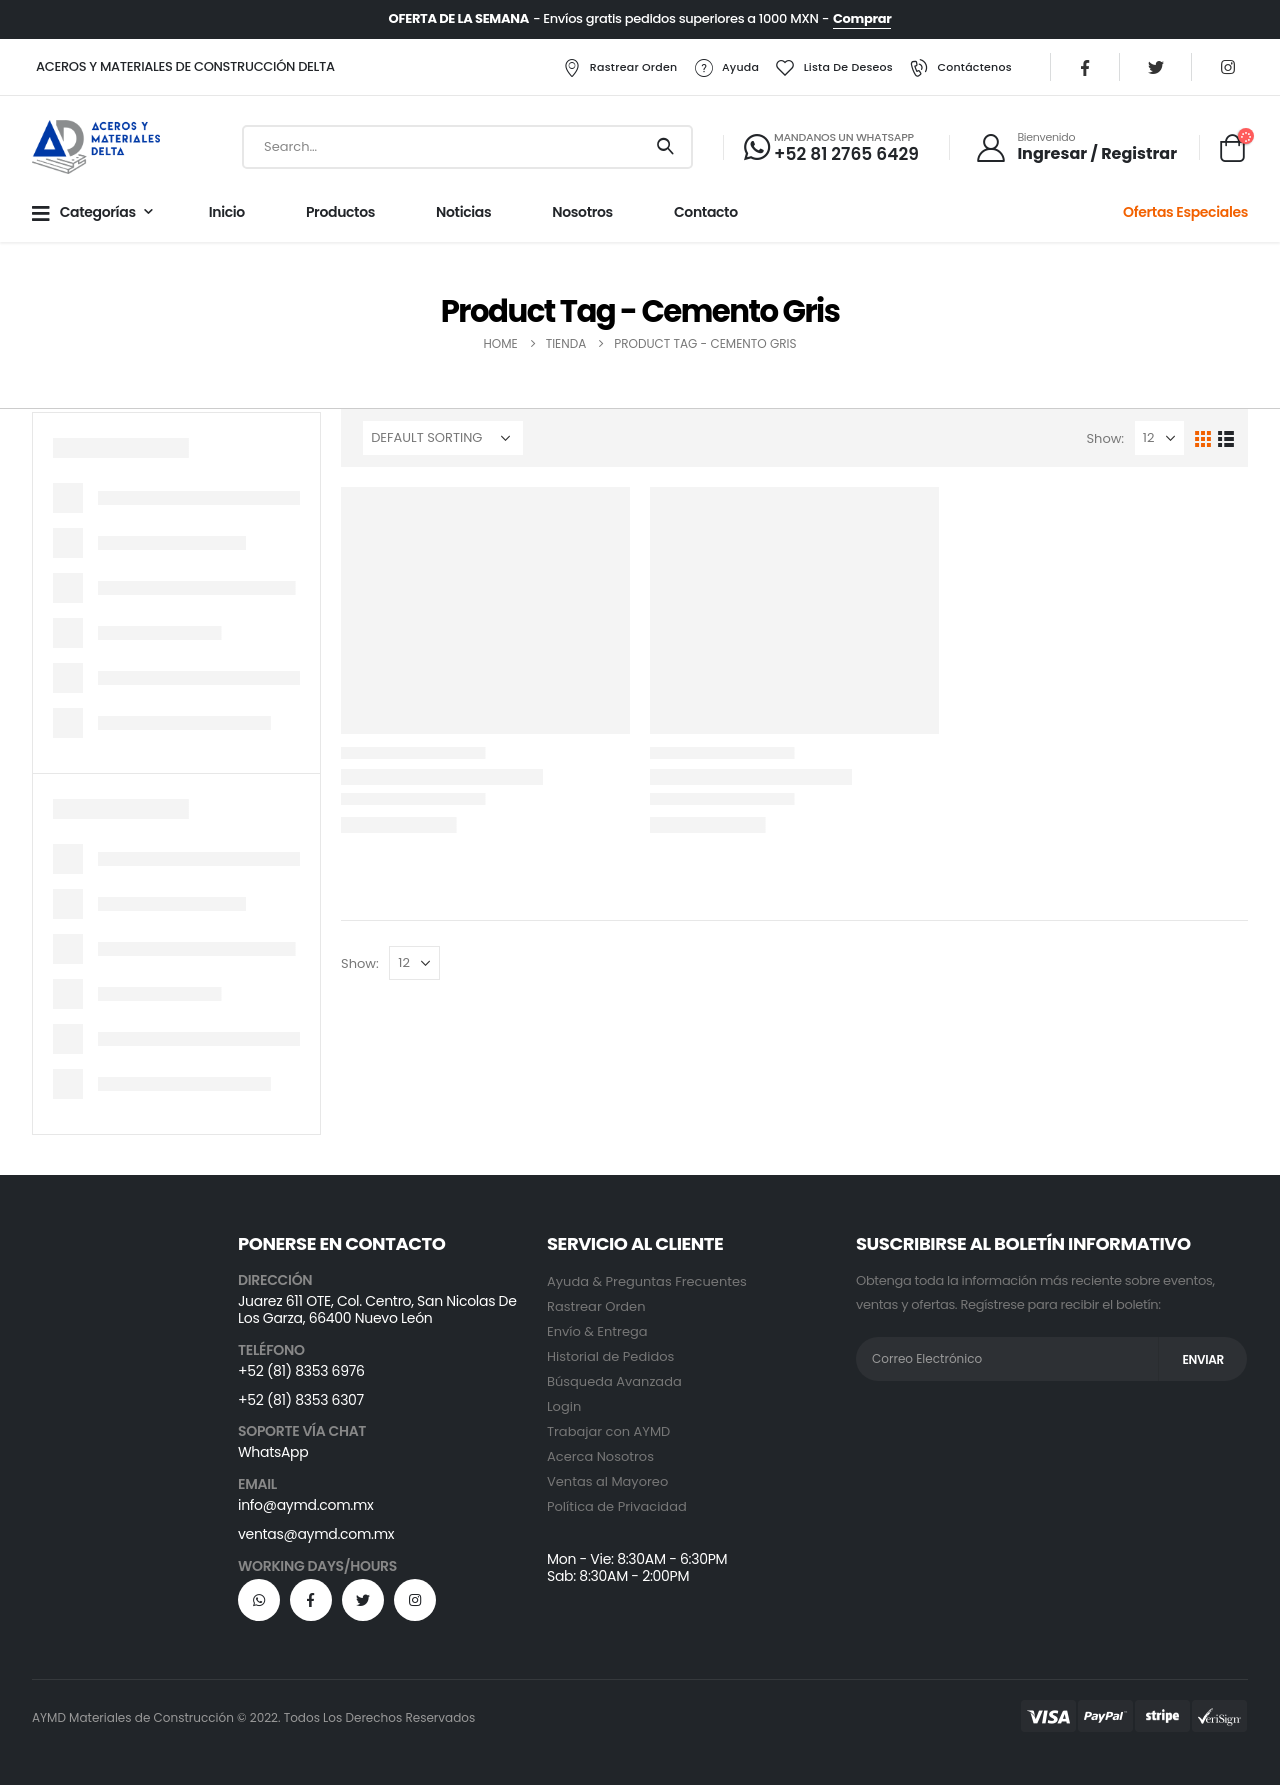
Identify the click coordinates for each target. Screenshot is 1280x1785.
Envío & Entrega (597, 1331)
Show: (1105, 438)
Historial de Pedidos (610, 1356)
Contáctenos (959, 68)
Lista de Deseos (834, 68)
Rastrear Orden (619, 68)
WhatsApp (273, 1452)
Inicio (227, 212)
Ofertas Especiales (1185, 212)
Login (564, 1406)
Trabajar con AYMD (608, 1431)
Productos (340, 212)
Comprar (862, 18)
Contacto (706, 212)
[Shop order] (443, 438)
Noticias (463, 212)
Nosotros (582, 212)
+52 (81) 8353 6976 (301, 1371)
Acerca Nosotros (600, 1456)
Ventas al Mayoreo (607, 1481)
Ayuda (726, 68)
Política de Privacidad (617, 1506)
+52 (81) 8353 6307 (301, 1400)
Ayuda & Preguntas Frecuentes (647, 1281)
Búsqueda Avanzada (614, 1381)
